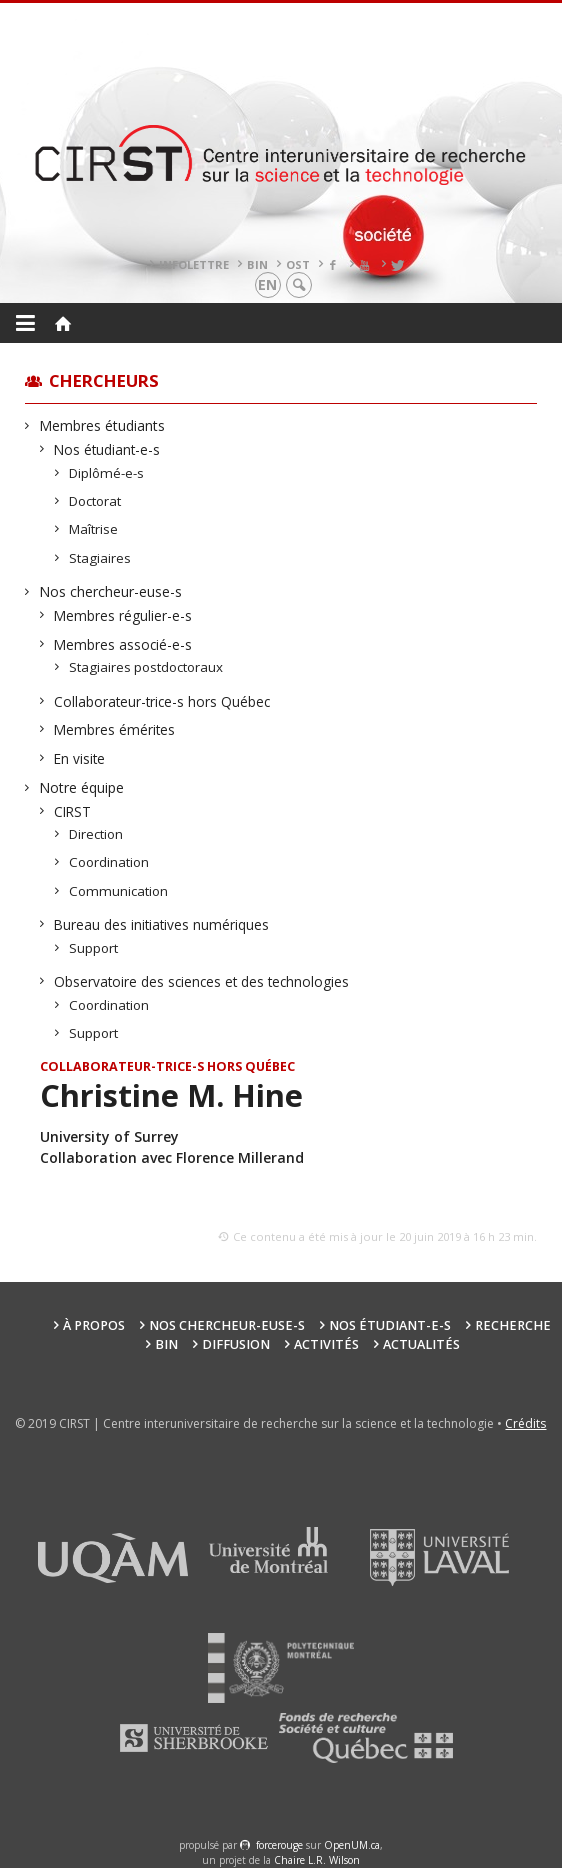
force (279, 1845)
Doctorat (95, 501)
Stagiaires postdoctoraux (146, 667)
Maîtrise (94, 529)
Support (94, 948)
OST (298, 264)
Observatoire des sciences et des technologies (202, 981)
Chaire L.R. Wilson (317, 1860)
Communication (119, 891)
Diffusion (236, 1344)
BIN (257, 264)
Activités (326, 1344)
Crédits (525, 1423)
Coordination (109, 862)
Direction (96, 834)
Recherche (513, 1325)
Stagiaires (100, 558)
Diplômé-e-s (107, 473)
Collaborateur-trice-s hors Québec (162, 701)
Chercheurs (104, 380)
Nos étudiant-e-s (107, 449)
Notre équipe (82, 787)
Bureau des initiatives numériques (162, 924)
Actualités (421, 1344)
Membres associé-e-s (123, 644)
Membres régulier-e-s (123, 615)
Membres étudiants (102, 425)
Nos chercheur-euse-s (111, 591)
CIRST (73, 811)
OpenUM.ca (352, 1845)
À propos (94, 1325)
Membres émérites (115, 729)
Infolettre (194, 264)
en (267, 284)
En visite (80, 758)
